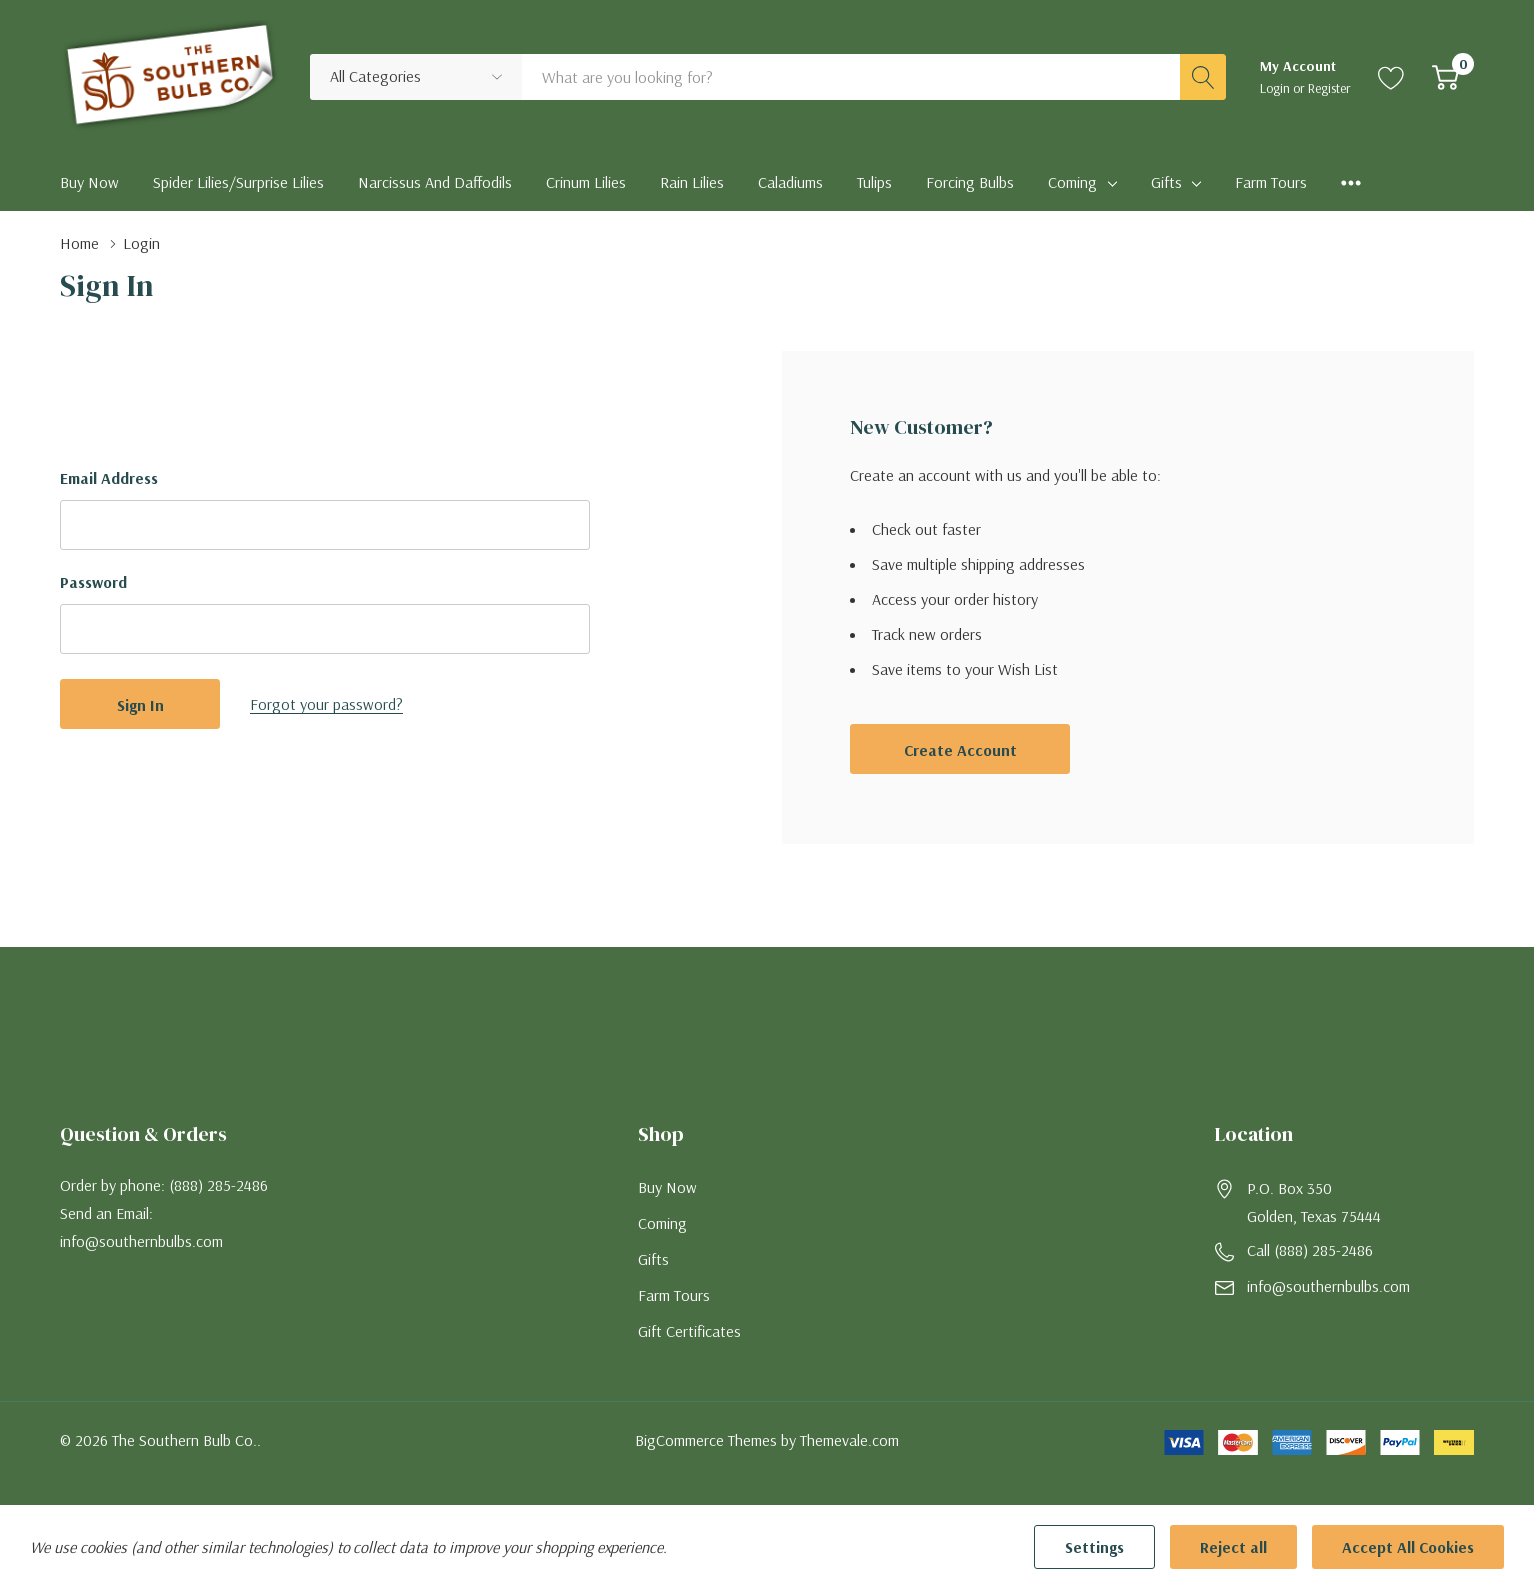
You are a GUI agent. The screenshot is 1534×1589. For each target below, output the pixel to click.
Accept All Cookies (1408, 1547)
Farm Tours (674, 1295)
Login (1276, 88)
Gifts (1166, 182)
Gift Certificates (689, 1331)
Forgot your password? (326, 704)
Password (93, 582)
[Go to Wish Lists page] (1391, 77)
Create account (960, 750)
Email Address (109, 478)
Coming (1072, 182)
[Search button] (1203, 77)
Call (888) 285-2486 (1310, 1250)
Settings (1094, 1547)
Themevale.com (849, 1440)
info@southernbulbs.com (1328, 1286)
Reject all (1233, 1547)
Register (1329, 88)
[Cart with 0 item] (1445, 77)
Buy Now (667, 1187)
